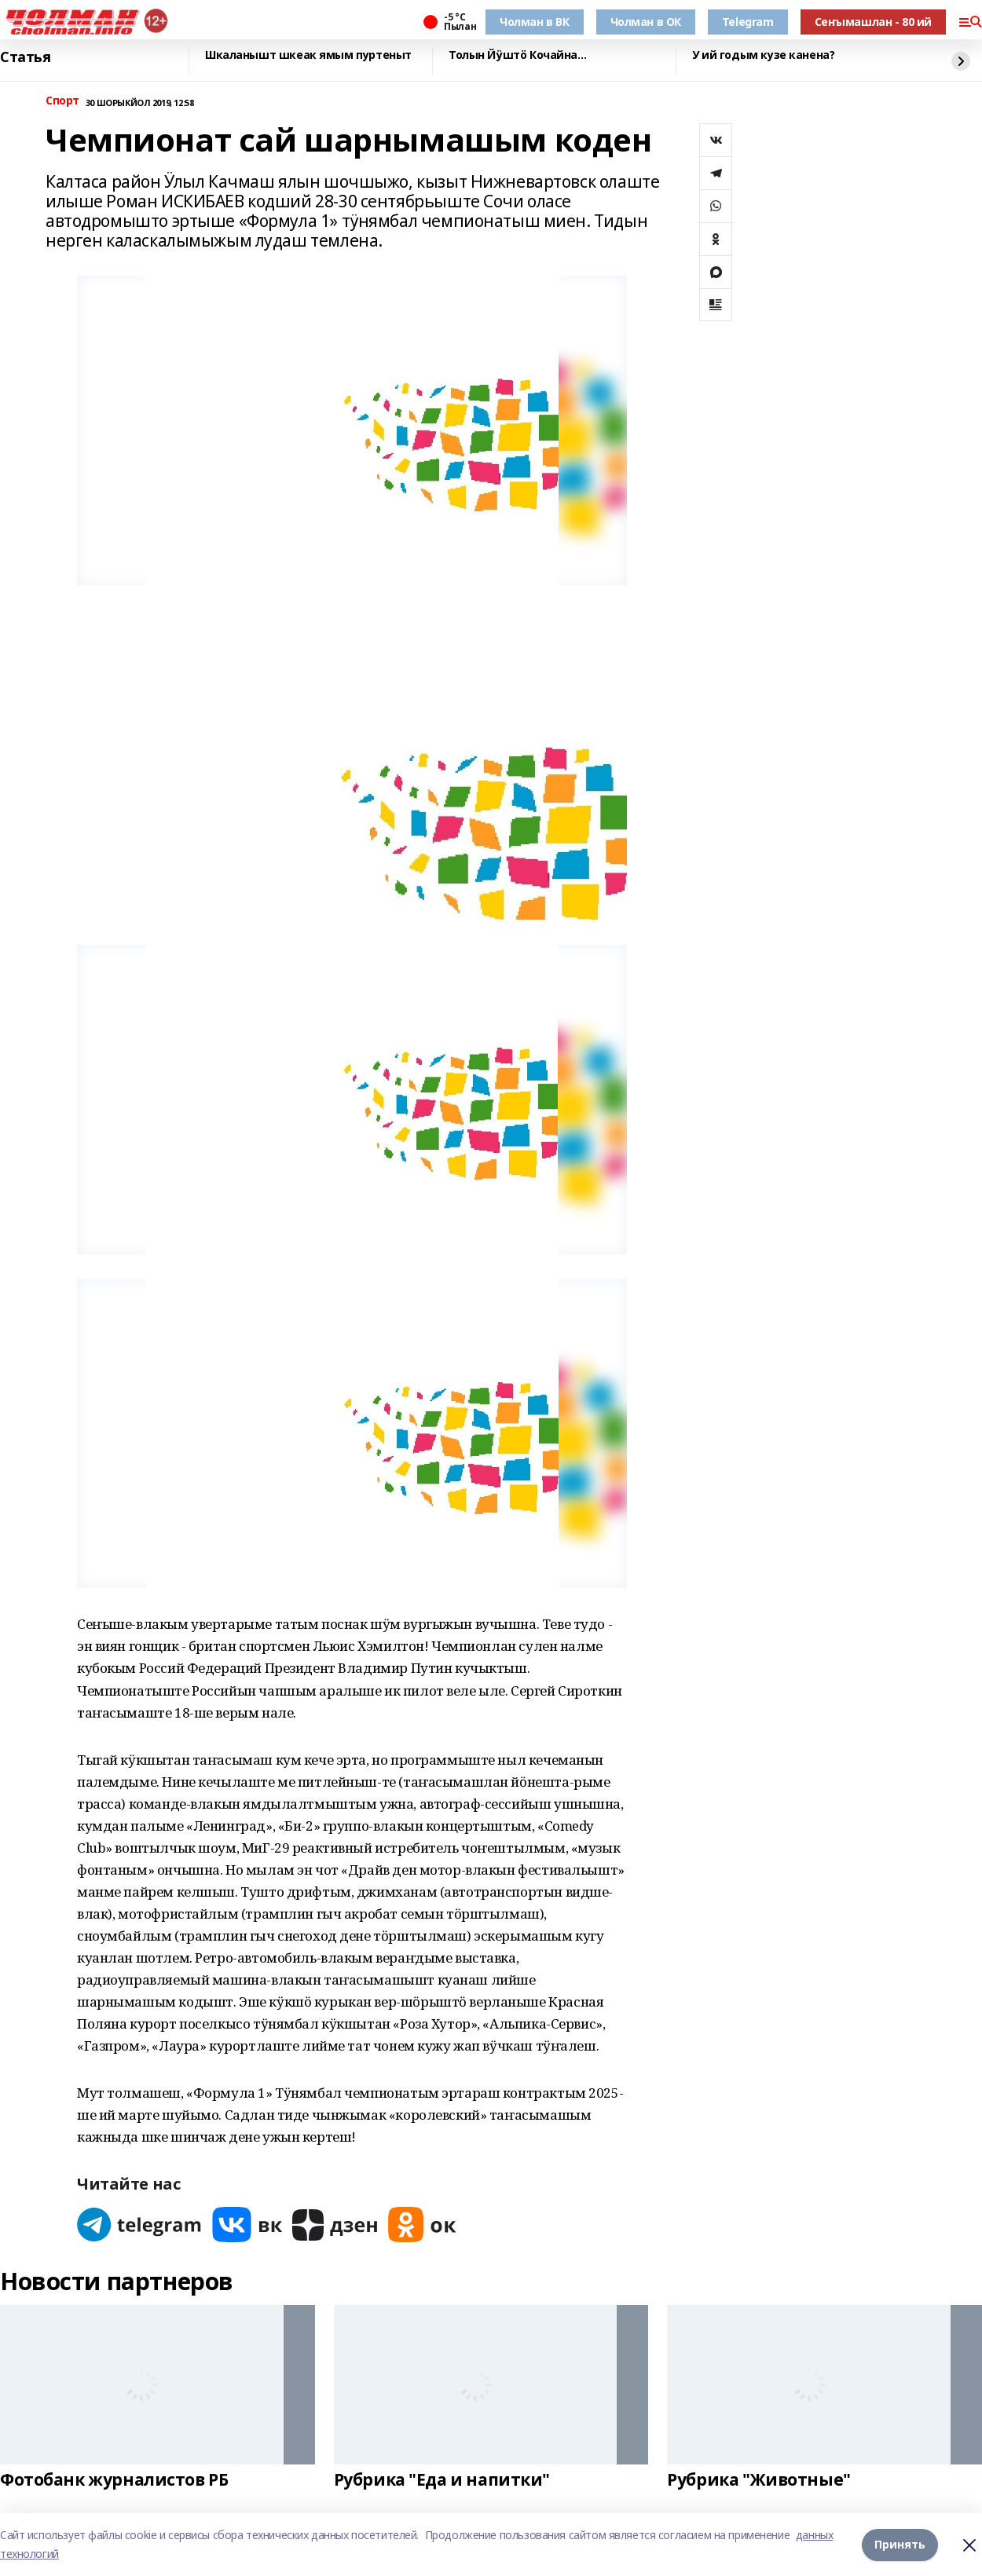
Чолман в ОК (645, 21)
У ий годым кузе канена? (763, 55)
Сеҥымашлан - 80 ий (873, 21)
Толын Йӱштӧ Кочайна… (518, 55)
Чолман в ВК (534, 21)
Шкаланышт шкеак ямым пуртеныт (308, 55)
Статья (25, 57)
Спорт (62, 101)
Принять (899, 2544)
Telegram (748, 21)
